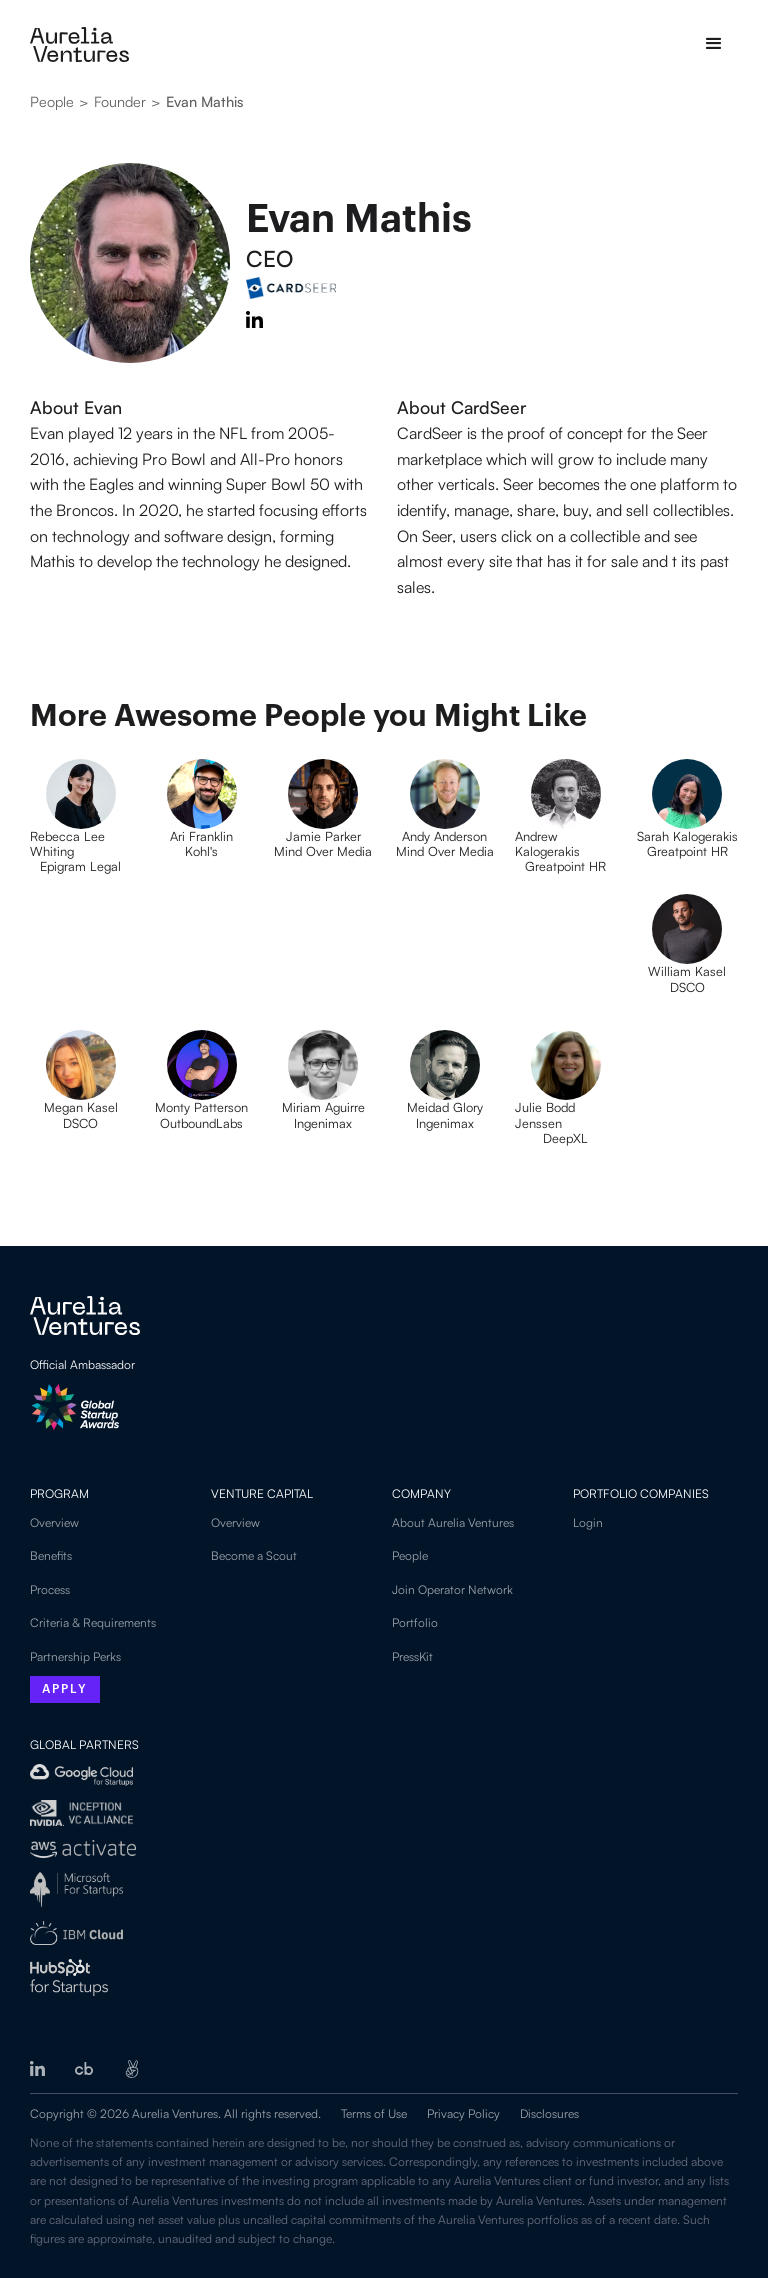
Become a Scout (254, 1555)
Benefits (51, 1555)
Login (588, 1522)
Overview (54, 1522)
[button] (714, 44)
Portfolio (415, 1622)
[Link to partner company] (488, 407)
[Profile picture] (80, 834)
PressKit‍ (412, 1656)
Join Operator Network (452, 1589)
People (410, 1555)
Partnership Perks (75, 1656)
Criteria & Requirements (93, 1622)
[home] (79, 44)
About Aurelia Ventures (453, 1522)
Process (50, 1589)
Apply (65, 1690)
